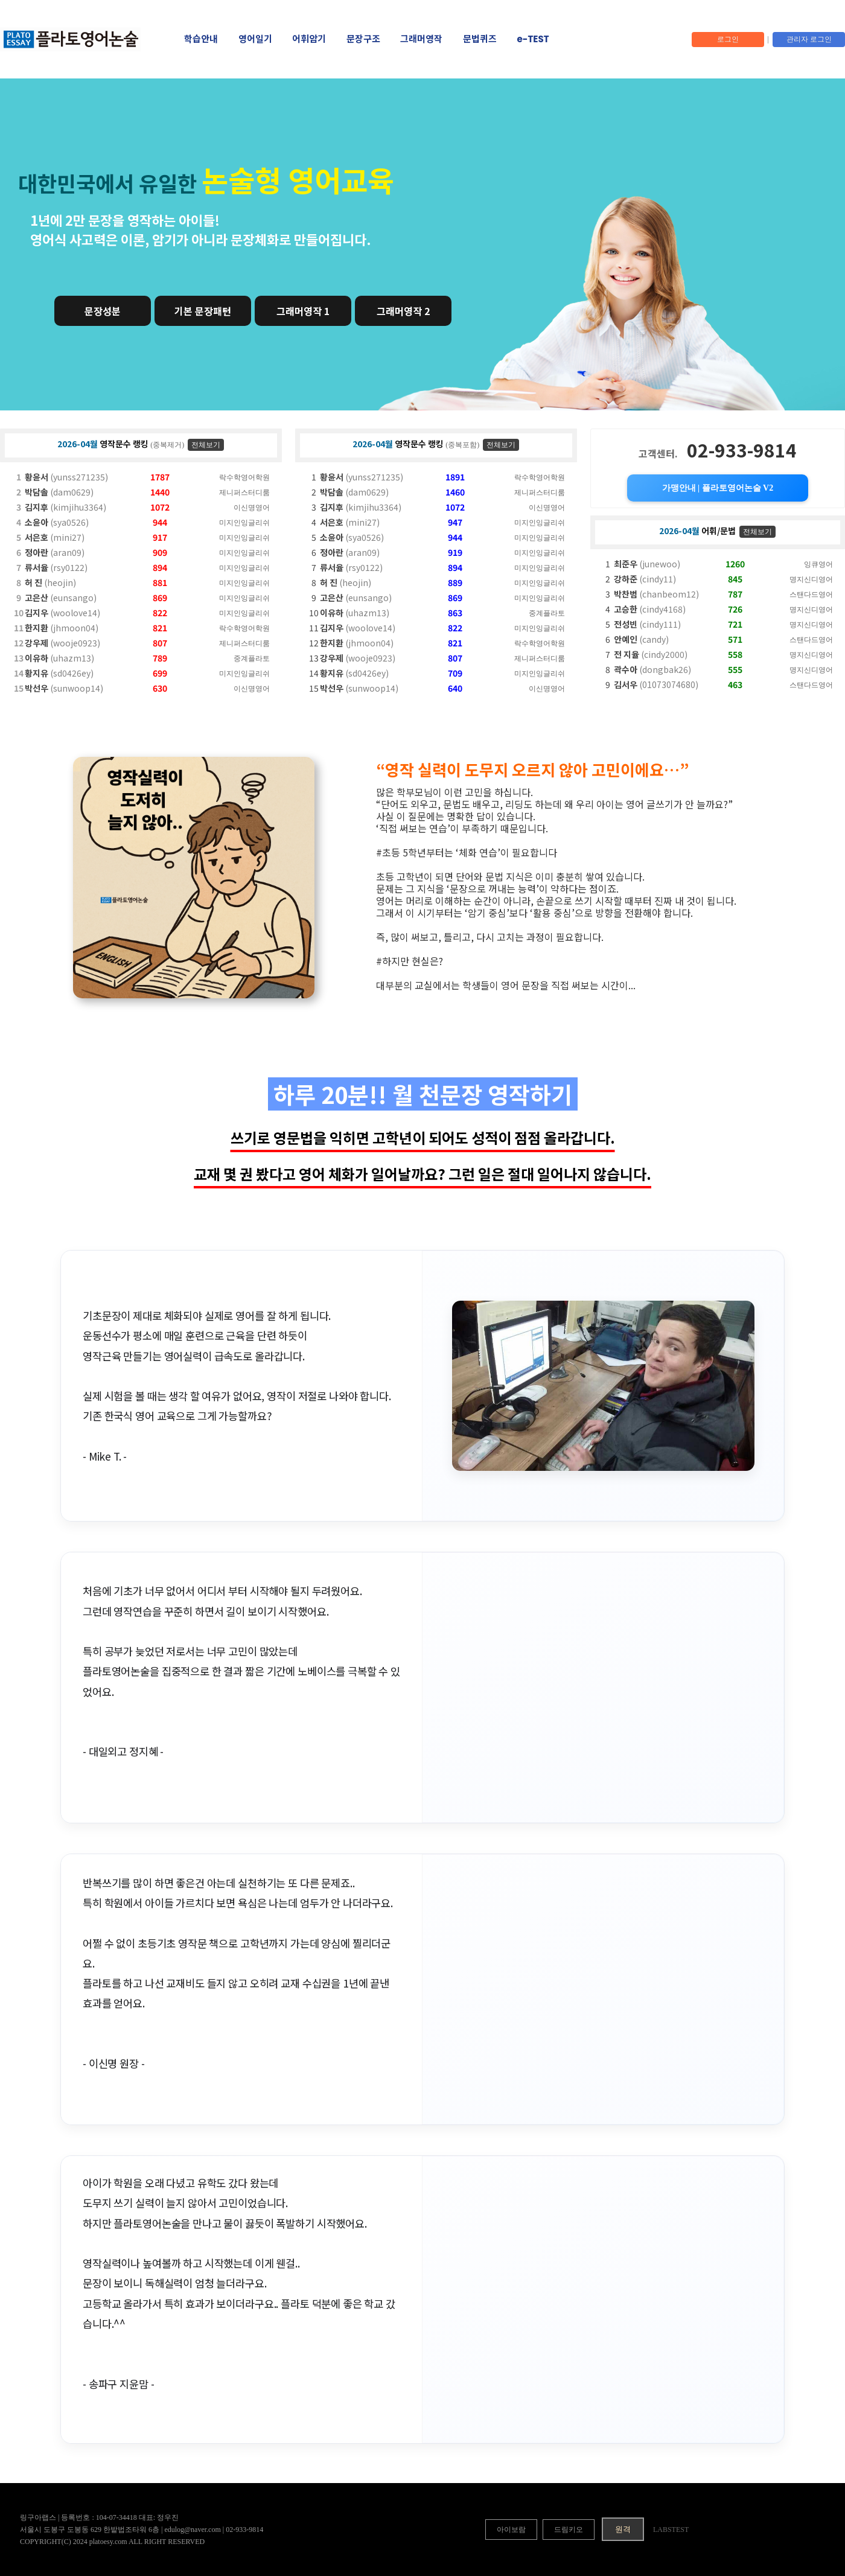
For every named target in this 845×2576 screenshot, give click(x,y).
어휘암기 (309, 39)
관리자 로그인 (809, 39)
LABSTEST (671, 2529)
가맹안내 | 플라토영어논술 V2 (718, 488)
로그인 (728, 39)
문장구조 (363, 39)
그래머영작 (421, 39)
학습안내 (201, 39)
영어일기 (255, 39)
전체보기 (205, 445)
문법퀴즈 (480, 39)
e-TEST (533, 39)
